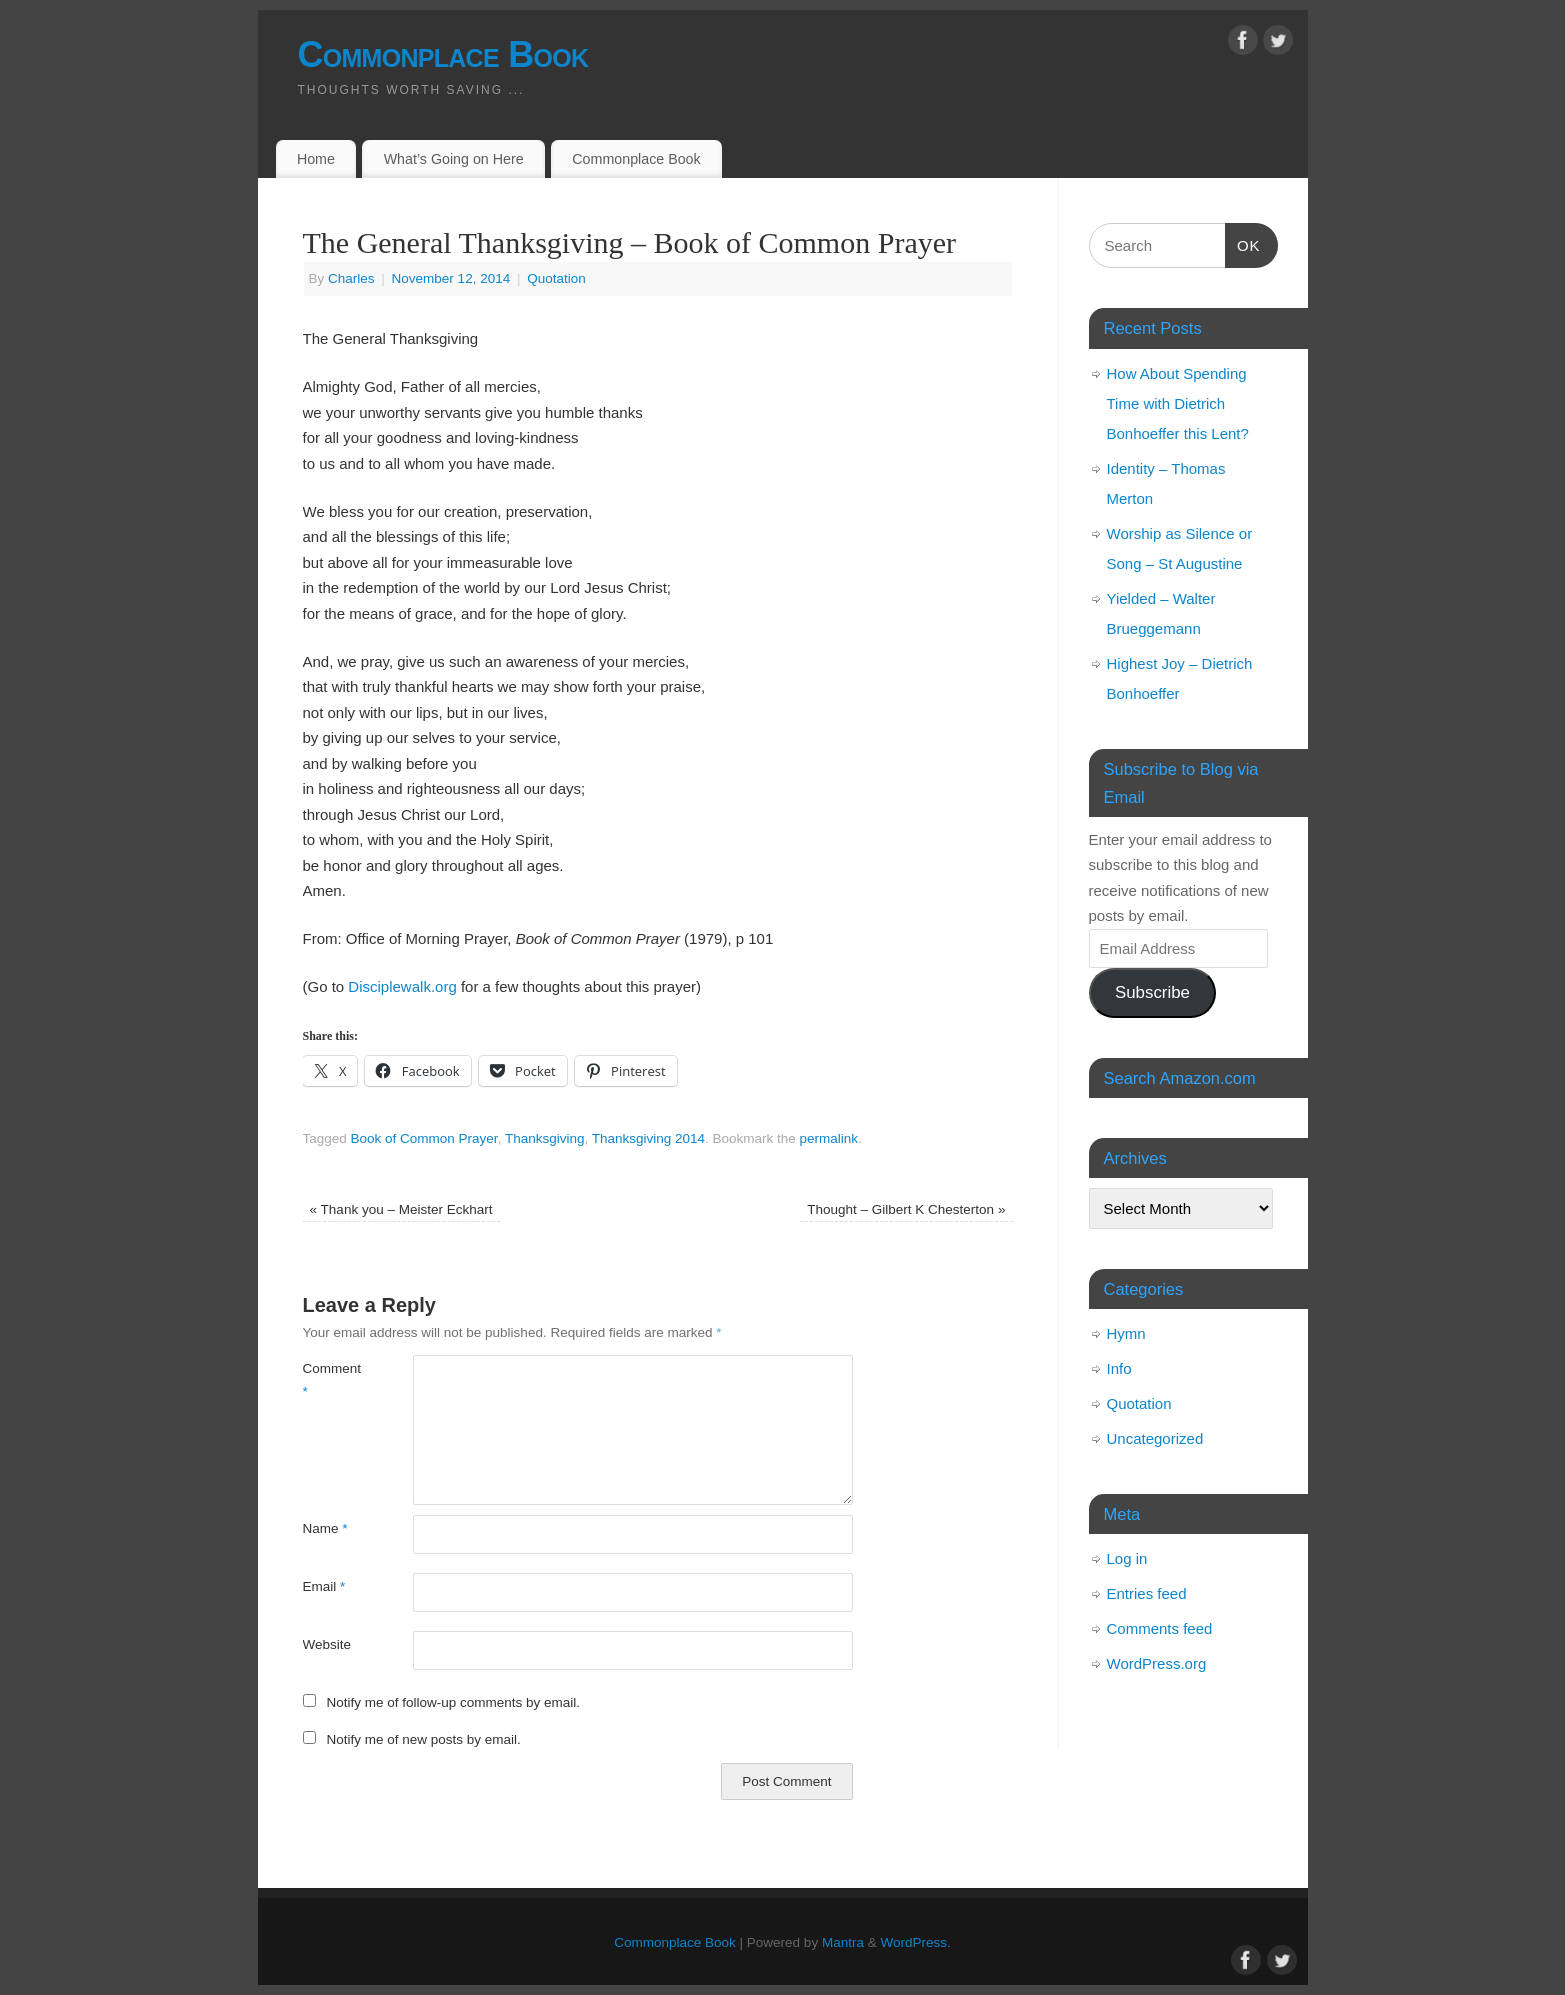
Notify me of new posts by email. (423, 1739)
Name (325, 1528)
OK (1243, 243)
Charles (351, 278)
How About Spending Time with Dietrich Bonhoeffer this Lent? (1178, 403)
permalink (829, 1138)
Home (316, 159)
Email (324, 1586)
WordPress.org (1157, 1663)
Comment (330, 1380)
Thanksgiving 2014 (648, 1138)
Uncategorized (1155, 1438)
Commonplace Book (443, 54)
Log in (1127, 1558)
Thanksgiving (545, 1138)
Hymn (1126, 1333)
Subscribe (1152, 992)
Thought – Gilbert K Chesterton (906, 1209)
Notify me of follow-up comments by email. (453, 1702)
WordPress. (915, 1942)
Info (1119, 1368)
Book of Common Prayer (424, 1138)
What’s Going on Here (454, 159)
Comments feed (1160, 1628)
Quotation (556, 278)
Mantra (843, 1942)
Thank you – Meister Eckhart (401, 1209)
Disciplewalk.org (402, 986)
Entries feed (1147, 1593)
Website (327, 1644)
